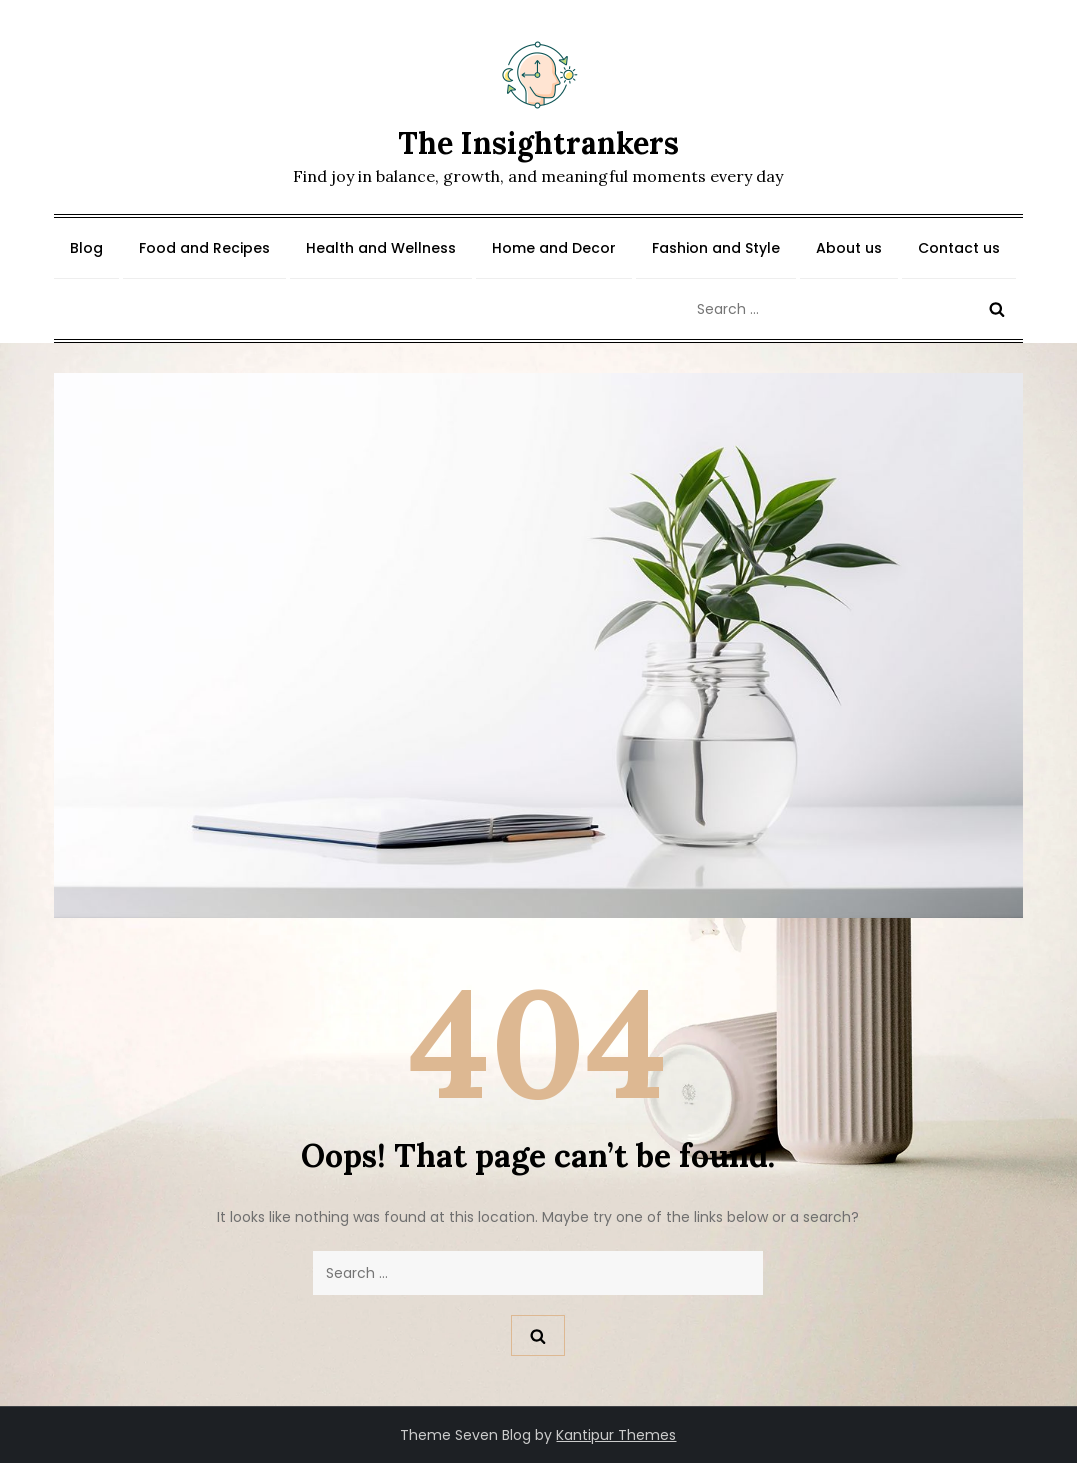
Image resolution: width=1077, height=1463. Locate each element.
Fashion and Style (716, 248)
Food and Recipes (204, 248)
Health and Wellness (381, 248)
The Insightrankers (538, 143)
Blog (86, 248)
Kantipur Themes (616, 1435)
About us (849, 248)
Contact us (959, 248)
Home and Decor (554, 248)
